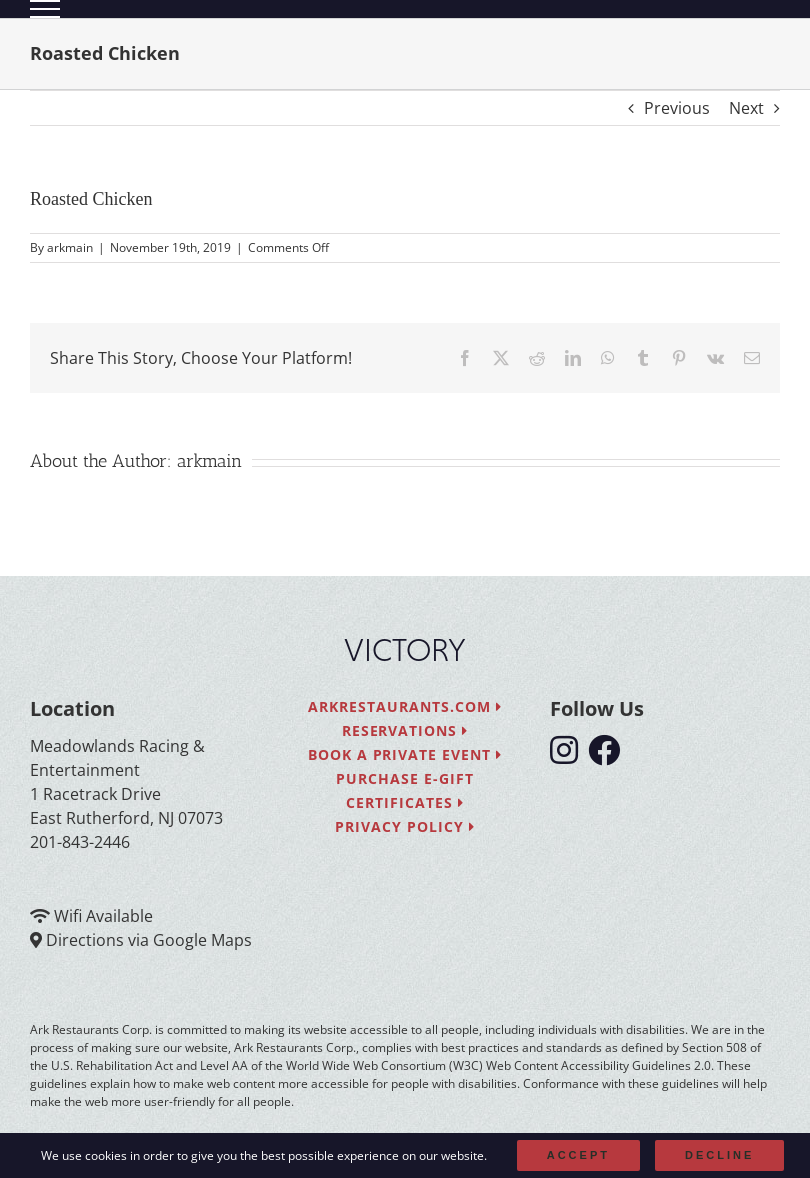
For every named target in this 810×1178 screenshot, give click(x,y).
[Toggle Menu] (45, 9)
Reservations (405, 730)
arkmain (70, 247)
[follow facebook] (609, 756)
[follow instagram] (569, 756)
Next (746, 108)
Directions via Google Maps (149, 940)
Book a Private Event (405, 754)
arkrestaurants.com (405, 706)
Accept (578, 1155)
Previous (677, 108)
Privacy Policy (405, 826)
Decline (719, 1155)
